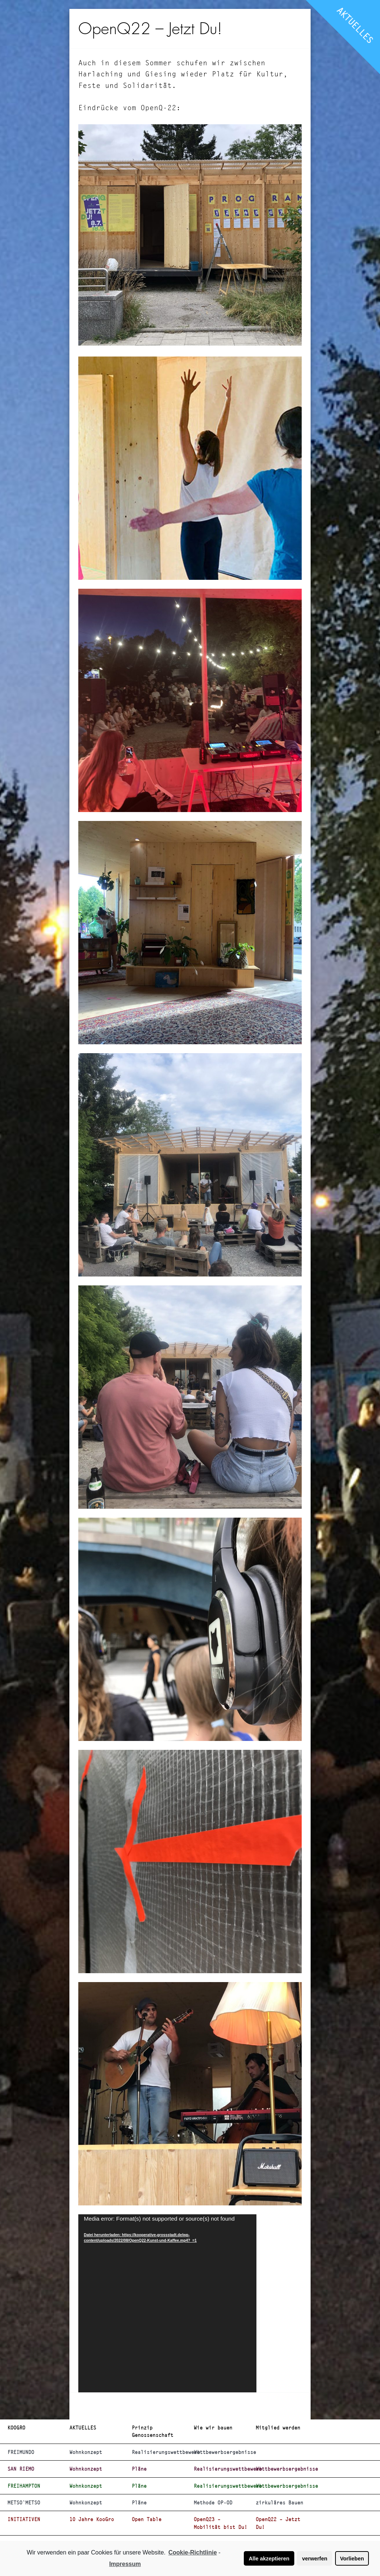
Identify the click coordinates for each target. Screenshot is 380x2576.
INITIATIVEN (23, 2519)
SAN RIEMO (20, 2469)
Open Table (146, 2519)
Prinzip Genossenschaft (152, 2431)
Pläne (139, 2469)
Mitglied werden (278, 2428)
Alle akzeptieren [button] (269, 2559)
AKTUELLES (355, 25)
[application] (167, 2303)
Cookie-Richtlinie (192, 2552)
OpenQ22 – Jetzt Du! (278, 2523)
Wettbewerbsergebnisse (222, 2452)
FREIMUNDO (20, 2452)
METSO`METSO (23, 2503)
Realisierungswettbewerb (160, 2452)
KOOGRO (16, 2428)
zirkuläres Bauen (279, 2503)
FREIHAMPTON (23, 2486)
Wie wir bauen (213, 2428)
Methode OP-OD (213, 2503)
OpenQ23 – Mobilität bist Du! (220, 2523)
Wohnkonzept (85, 2452)
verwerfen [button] (314, 2559)
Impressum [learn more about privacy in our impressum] (125, 2564)
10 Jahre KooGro (91, 2519)
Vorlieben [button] (352, 2559)
